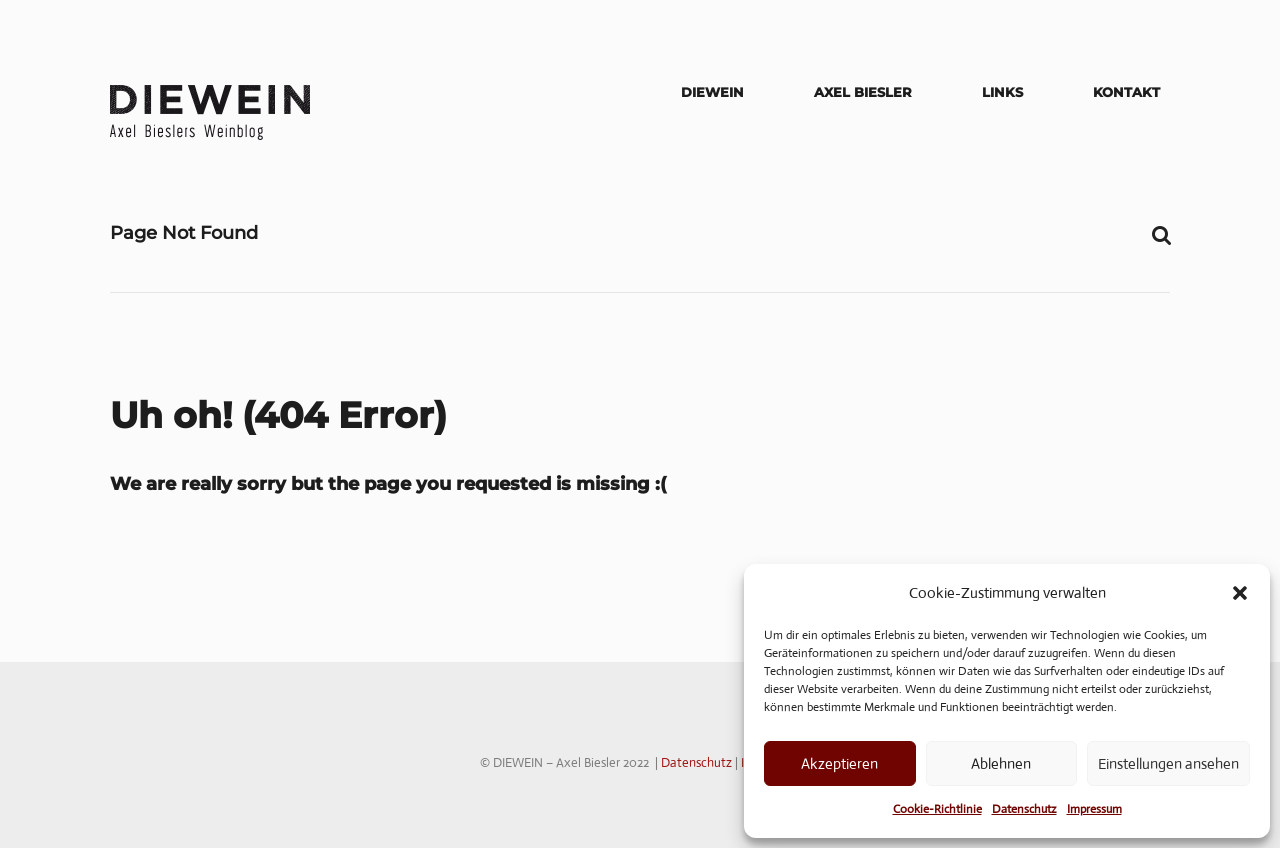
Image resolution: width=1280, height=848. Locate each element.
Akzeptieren (839, 763)
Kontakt (1126, 92)
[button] (1240, 593)
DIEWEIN (712, 92)
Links (1002, 92)
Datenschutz (1024, 809)
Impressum (1094, 809)
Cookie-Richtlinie (937, 809)
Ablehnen (1001, 763)
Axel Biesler (863, 92)
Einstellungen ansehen (1168, 763)
